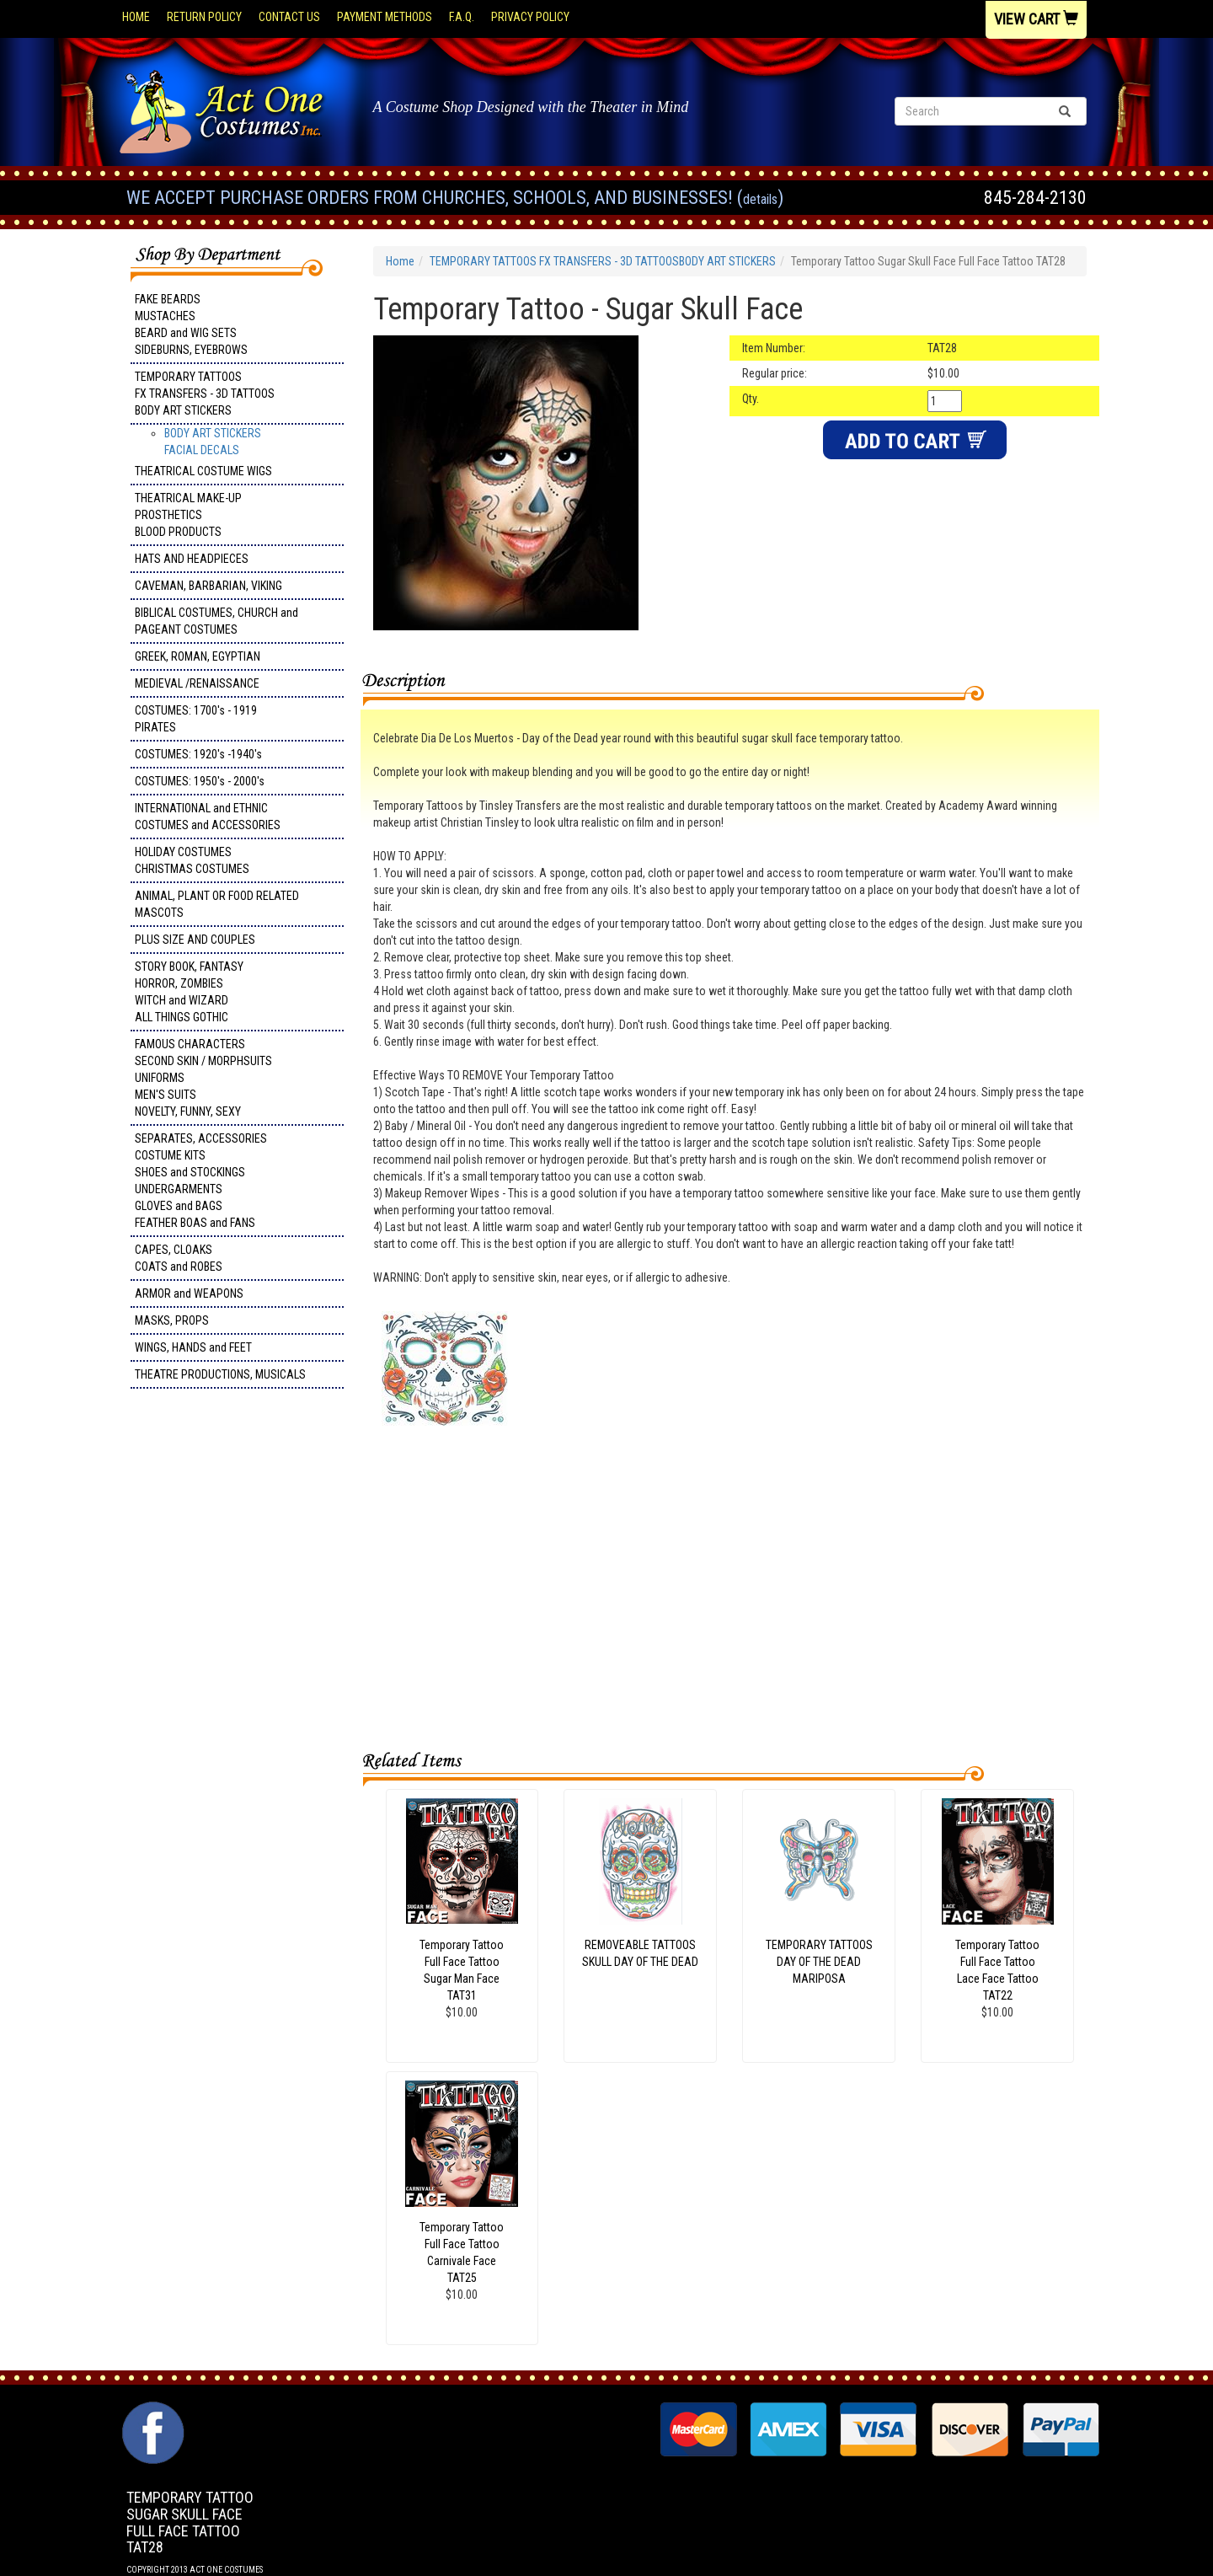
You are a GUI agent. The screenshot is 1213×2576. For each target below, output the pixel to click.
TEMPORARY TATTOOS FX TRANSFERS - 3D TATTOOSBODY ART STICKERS (205, 393)
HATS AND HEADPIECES (191, 558)
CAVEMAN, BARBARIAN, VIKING (208, 585)
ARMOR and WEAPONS (189, 1293)
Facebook (151, 2410)
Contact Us (289, 17)
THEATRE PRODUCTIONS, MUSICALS (220, 1374)
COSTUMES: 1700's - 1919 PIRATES (196, 719)
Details (760, 199)
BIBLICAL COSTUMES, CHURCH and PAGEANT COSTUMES (216, 621)
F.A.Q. (461, 17)
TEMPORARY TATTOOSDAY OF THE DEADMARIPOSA (819, 1961)
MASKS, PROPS (172, 1320)
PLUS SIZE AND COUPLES (195, 939)
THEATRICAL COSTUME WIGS (203, 471)
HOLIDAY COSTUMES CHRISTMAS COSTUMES (192, 860)
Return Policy (204, 17)
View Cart (1036, 19)
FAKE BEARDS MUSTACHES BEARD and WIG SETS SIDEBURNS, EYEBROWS (191, 324)
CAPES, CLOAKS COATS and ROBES (178, 1258)
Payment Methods (384, 17)
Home (136, 17)
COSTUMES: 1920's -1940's (198, 754)
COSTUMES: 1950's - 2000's (200, 781)
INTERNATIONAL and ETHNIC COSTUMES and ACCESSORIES (208, 816)
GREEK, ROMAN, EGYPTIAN (197, 656)
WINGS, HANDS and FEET (193, 1347)
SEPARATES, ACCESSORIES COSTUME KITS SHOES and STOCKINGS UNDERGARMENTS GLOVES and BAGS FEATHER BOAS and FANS (201, 1180)
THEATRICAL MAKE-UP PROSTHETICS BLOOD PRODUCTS (188, 514)
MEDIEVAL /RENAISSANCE (197, 683)
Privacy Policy (530, 17)
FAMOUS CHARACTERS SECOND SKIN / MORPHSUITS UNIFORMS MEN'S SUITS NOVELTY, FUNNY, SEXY (203, 1077)
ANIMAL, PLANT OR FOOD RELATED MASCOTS (217, 904)
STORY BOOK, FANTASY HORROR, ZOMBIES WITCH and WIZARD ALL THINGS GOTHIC (189, 992)
